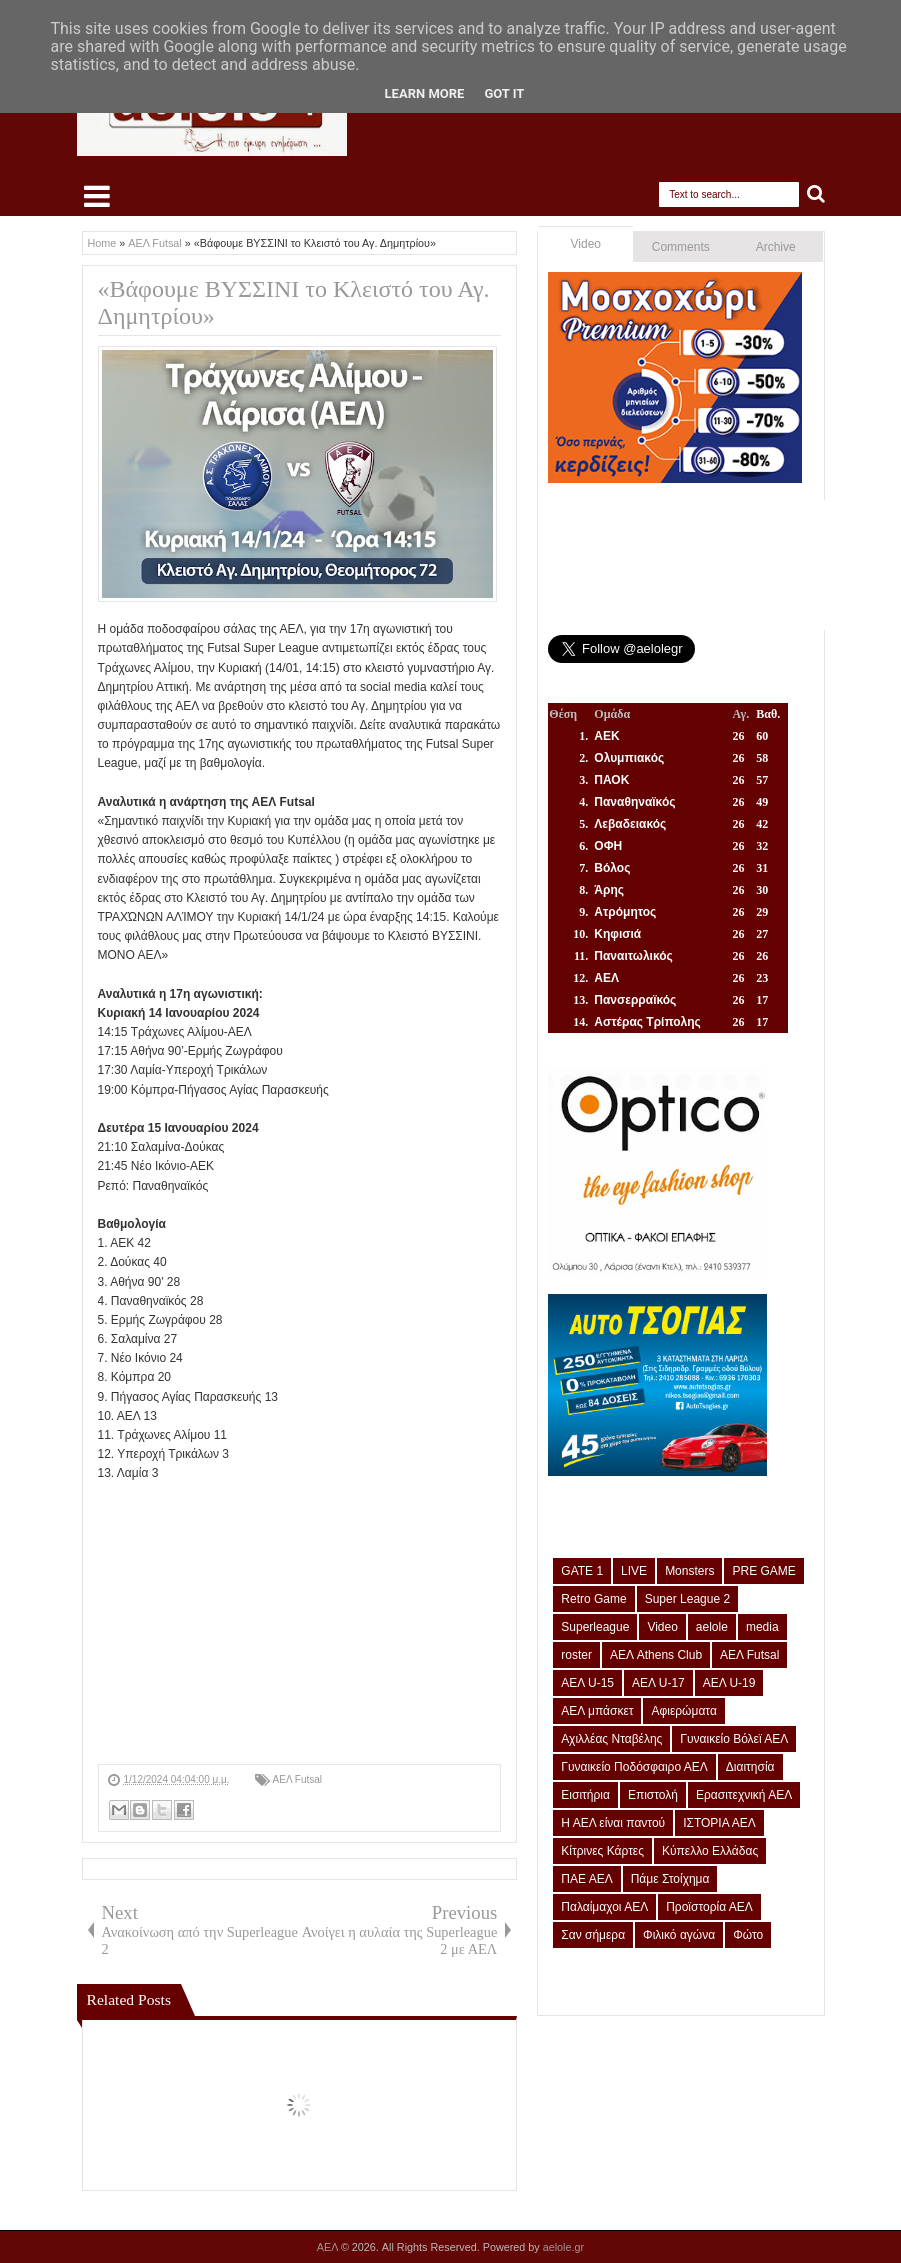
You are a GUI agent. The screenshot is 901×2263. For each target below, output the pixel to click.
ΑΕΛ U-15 (587, 1683)
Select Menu (97, 196)
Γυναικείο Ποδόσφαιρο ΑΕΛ (634, 1767)
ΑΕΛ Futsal (297, 1779)
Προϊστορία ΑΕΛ (709, 1907)
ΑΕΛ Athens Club (656, 1655)
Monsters (689, 1571)
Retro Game (593, 1599)
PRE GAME (763, 1571)
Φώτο (748, 1935)
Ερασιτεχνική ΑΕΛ (744, 1795)
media (762, 1627)
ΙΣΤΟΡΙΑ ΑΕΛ (719, 1823)
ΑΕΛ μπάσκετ (597, 1711)
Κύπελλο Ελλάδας (710, 1851)
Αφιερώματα (683, 1711)
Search (816, 194)
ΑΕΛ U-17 (658, 1683)
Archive (776, 247)
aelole (712, 1627)
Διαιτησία (750, 1767)
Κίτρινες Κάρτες (602, 1851)
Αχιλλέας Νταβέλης (611, 1739)
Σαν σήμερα (593, 1935)
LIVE (634, 1571)
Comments (681, 247)
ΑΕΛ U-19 (729, 1683)
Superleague (595, 1627)
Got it (504, 93)
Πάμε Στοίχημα (670, 1879)
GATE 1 (582, 1571)
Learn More (425, 93)
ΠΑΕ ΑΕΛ (586, 1879)
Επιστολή (653, 1795)
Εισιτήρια (585, 1795)
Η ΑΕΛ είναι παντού (613, 1823)
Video (586, 244)
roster (576, 1655)
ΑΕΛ (329, 2247)
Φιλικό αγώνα (679, 1935)
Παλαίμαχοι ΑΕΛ (604, 1907)
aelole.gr (563, 2247)
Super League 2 (687, 1599)
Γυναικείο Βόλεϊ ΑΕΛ (734, 1739)
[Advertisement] (300, 1624)
